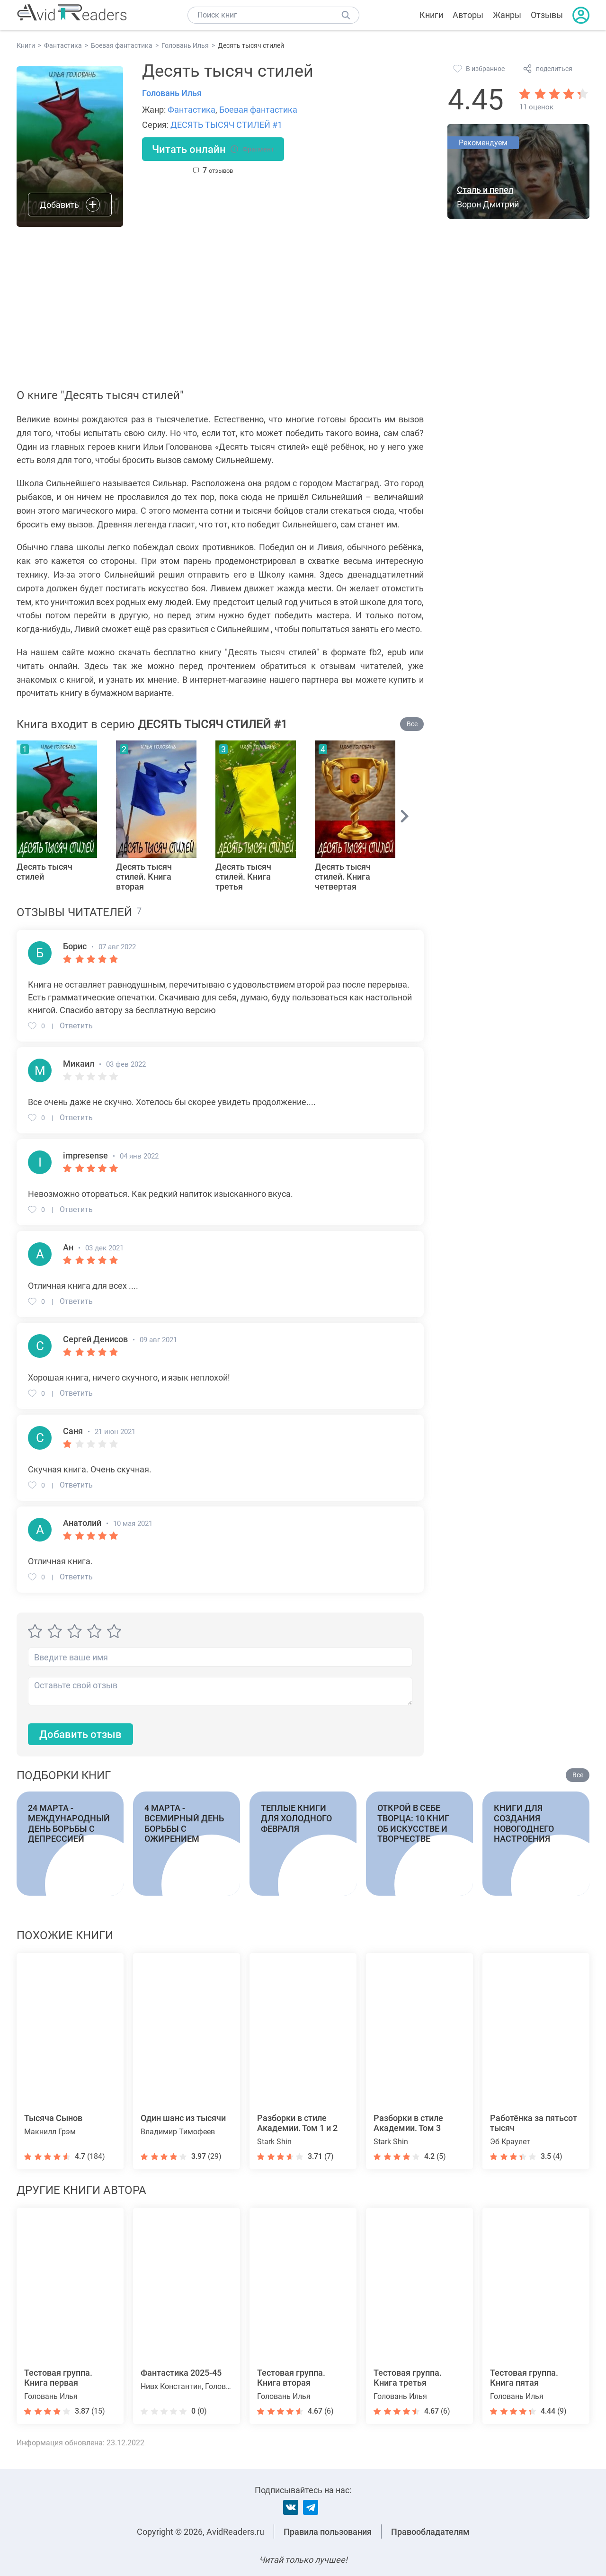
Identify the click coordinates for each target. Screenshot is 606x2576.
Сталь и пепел (485, 190)
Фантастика (191, 110)
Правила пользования (328, 2532)
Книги (431, 15)
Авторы (468, 15)
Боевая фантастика (258, 110)
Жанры (507, 15)
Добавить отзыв (80, 1734)
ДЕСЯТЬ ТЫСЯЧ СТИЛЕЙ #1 (226, 125)
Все (412, 724)
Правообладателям (430, 2532)
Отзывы (547, 15)
